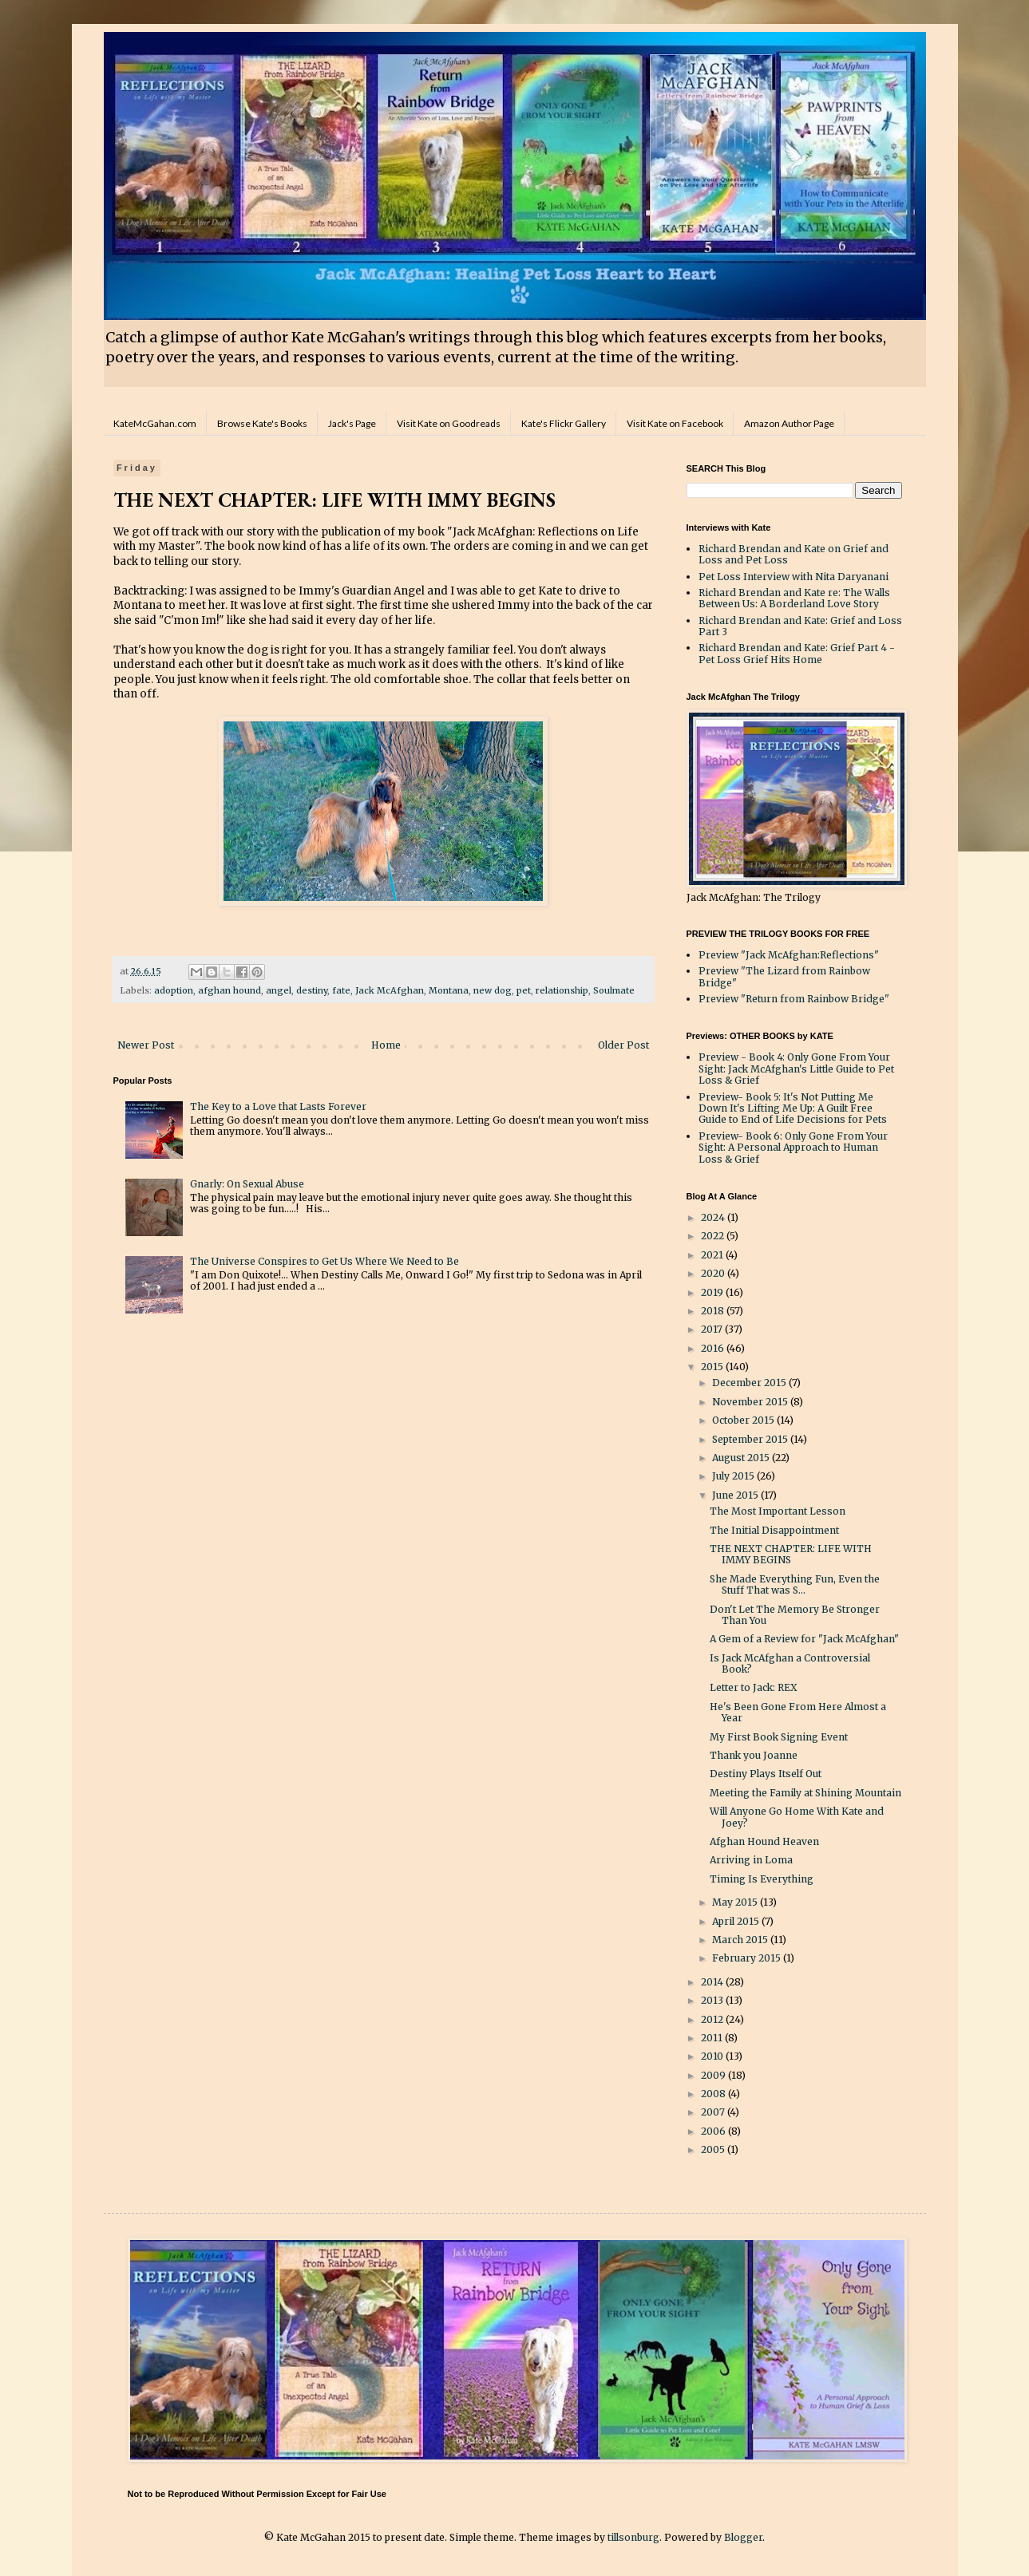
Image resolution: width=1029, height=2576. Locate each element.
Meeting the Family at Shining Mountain (805, 1793)
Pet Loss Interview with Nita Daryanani (794, 577)
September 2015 (751, 1439)
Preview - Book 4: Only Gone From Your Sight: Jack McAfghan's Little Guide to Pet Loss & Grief (796, 1068)
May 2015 (736, 1902)
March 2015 (741, 1940)
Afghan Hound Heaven (764, 1841)
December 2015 (750, 1383)
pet (523, 990)
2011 (713, 2038)
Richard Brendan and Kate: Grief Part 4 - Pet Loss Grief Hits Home (797, 653)
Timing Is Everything (761, 1879)
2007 (714, 2112)
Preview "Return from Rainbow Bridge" (794, 999)
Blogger (743, 2537)
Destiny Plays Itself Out (765, 1774)
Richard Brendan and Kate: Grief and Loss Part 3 (800, 626)
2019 (713, 1292)
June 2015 (736, 1495)
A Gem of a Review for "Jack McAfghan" (804, 1639)
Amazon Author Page (789, 423)
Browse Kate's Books (262, 423)
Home (386, 1045)
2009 (714, 2075)
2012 (713, 2019)
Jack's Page (352, 423)
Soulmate (614, 990)
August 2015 (742, 1458)
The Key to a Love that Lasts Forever (278, 1106)
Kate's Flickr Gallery (563, 423)
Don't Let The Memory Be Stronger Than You (795, 1614)
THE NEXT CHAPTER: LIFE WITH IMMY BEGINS (791, 1554)
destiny (311, 990)
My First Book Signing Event (779, 1737)
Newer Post (145, 1045)
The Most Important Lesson (777, 1511)
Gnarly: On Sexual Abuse (247, 1184)
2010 (713, 2056)
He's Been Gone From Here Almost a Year (798, 1712)
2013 (713, 2000)
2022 (713, 1236)
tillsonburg (633, 2537)
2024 (714, 1217)
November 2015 (751, 1402)
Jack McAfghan (389, 990)
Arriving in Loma (751, 1860)
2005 (714, 2149)
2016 (713, 1348)
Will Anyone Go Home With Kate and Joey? (797, 1816)
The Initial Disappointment (774, 1530)
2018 (713, 1311)
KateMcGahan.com (154, 423)
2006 (714, 2131)
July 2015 (734, 1476)
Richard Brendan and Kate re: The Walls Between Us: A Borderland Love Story (794, 598)
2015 (713, 1367)
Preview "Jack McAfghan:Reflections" (789, 955)
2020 (714, 1273)
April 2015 (737, 1921)
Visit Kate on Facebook (675, 423)
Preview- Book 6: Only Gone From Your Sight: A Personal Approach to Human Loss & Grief (793, 1147)
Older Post (623, 1045)
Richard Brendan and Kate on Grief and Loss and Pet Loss (794, 554)
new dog (492, 990)
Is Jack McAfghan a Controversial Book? (790, 1663)
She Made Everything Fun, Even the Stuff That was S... (795, 1584)
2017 (713, 1329)
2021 (713, 1255)
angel (278, 990)
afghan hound (229, 990)
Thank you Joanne (753, 1755)
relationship (562, 990)
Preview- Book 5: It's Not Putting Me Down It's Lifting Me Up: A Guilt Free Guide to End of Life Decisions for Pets (793, 1108)
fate (341, 990)
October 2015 (744, 1420)
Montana (449, 990)
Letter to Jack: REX (753, 1687)
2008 (714, 2094)
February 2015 (747, 1958)
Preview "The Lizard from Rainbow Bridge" (784, 976)
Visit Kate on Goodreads (449, 423)
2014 (713, 1982)
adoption (173, 990)
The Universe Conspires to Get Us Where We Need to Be (324, 1261)
